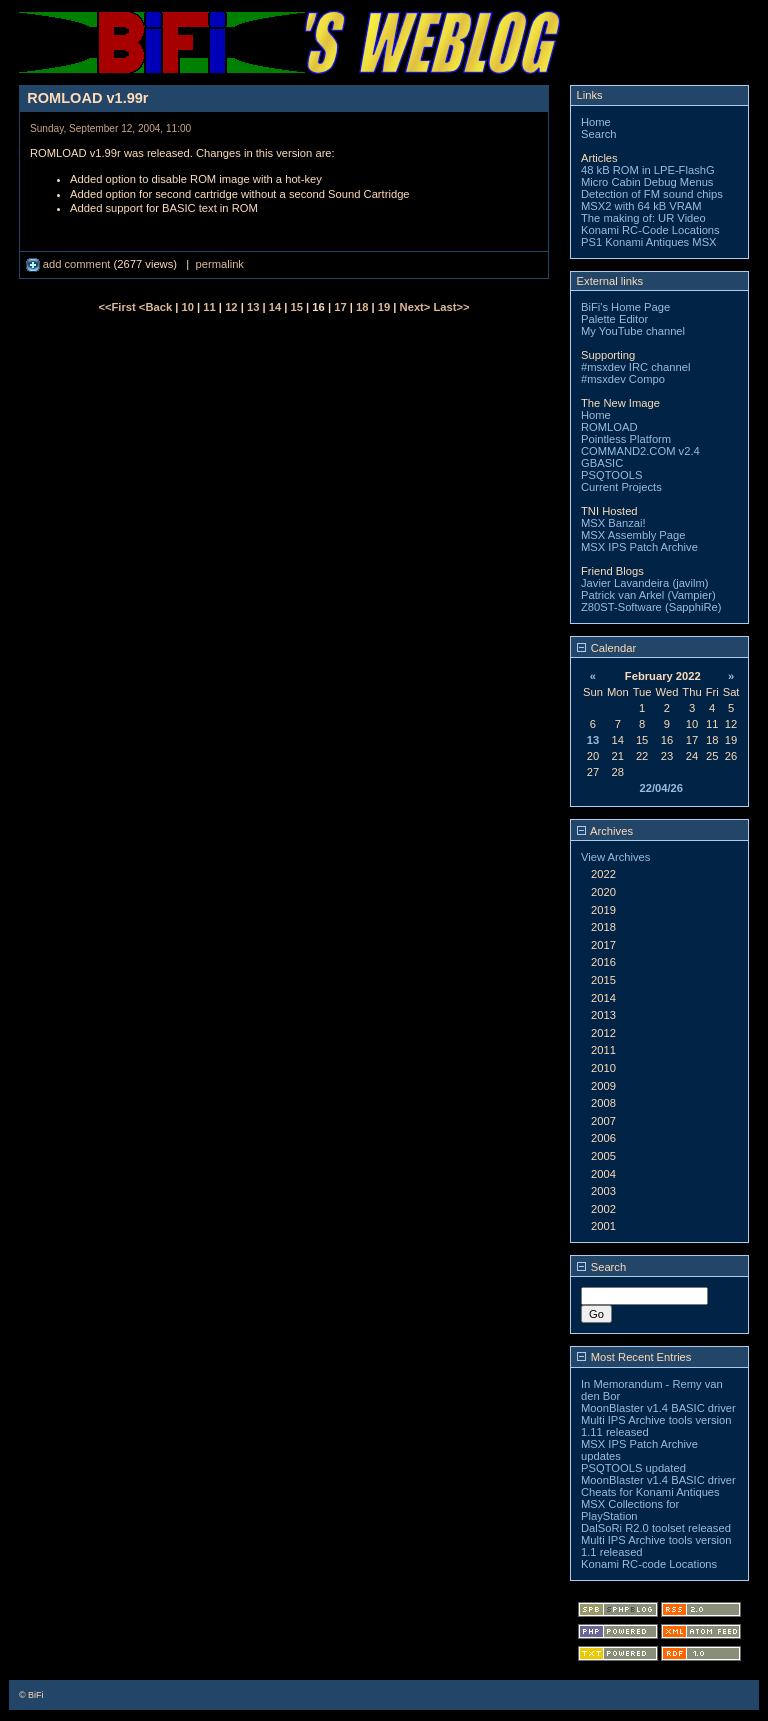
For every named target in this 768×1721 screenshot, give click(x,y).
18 (362, 307)
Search (598, 134)
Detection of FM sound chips (652, 194)
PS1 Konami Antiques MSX (649, 242)
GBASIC (602, 463)
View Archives (615, 857)
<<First (118, 307)
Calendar (607, 648)
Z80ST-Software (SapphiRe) (651, 607)
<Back (157, 307)
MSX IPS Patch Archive (639, 547)
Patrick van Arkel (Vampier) (648, 595)
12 (231, 307)
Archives (605, 831)
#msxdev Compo (623, 379)
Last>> (451, 307)
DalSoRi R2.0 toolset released (656, 1528)
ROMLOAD (609, 427)
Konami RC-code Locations (649, 1564)
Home (596, 122)
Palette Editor (614, 319)
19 (384, 307)
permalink (219, 264)
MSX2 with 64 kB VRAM (641, 206)
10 (188, 307)
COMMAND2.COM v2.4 (640, 451)
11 (209, 307)
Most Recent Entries (634, 1357)
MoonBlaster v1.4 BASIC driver (658, 1408)
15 (297, 307)
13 (253, 307)
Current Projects (621, 487)
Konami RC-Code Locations (650, 230)
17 (340, 307)
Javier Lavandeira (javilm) (644, 583)
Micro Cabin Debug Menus (647, 182)
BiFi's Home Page (625, 307)
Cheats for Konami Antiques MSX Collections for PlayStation (650, 1504)
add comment (70, 264)
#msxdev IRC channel (635, 367)
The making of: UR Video (643, 218)
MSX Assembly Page (633, 535)
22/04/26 (661, 788)
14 (275, 307)
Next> (417, 307)
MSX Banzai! (613, 523)
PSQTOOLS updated (633, 1468)
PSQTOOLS (611, 475)
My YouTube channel (633, 331)
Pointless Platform (626, 439)
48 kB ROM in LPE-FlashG (648, 170)
